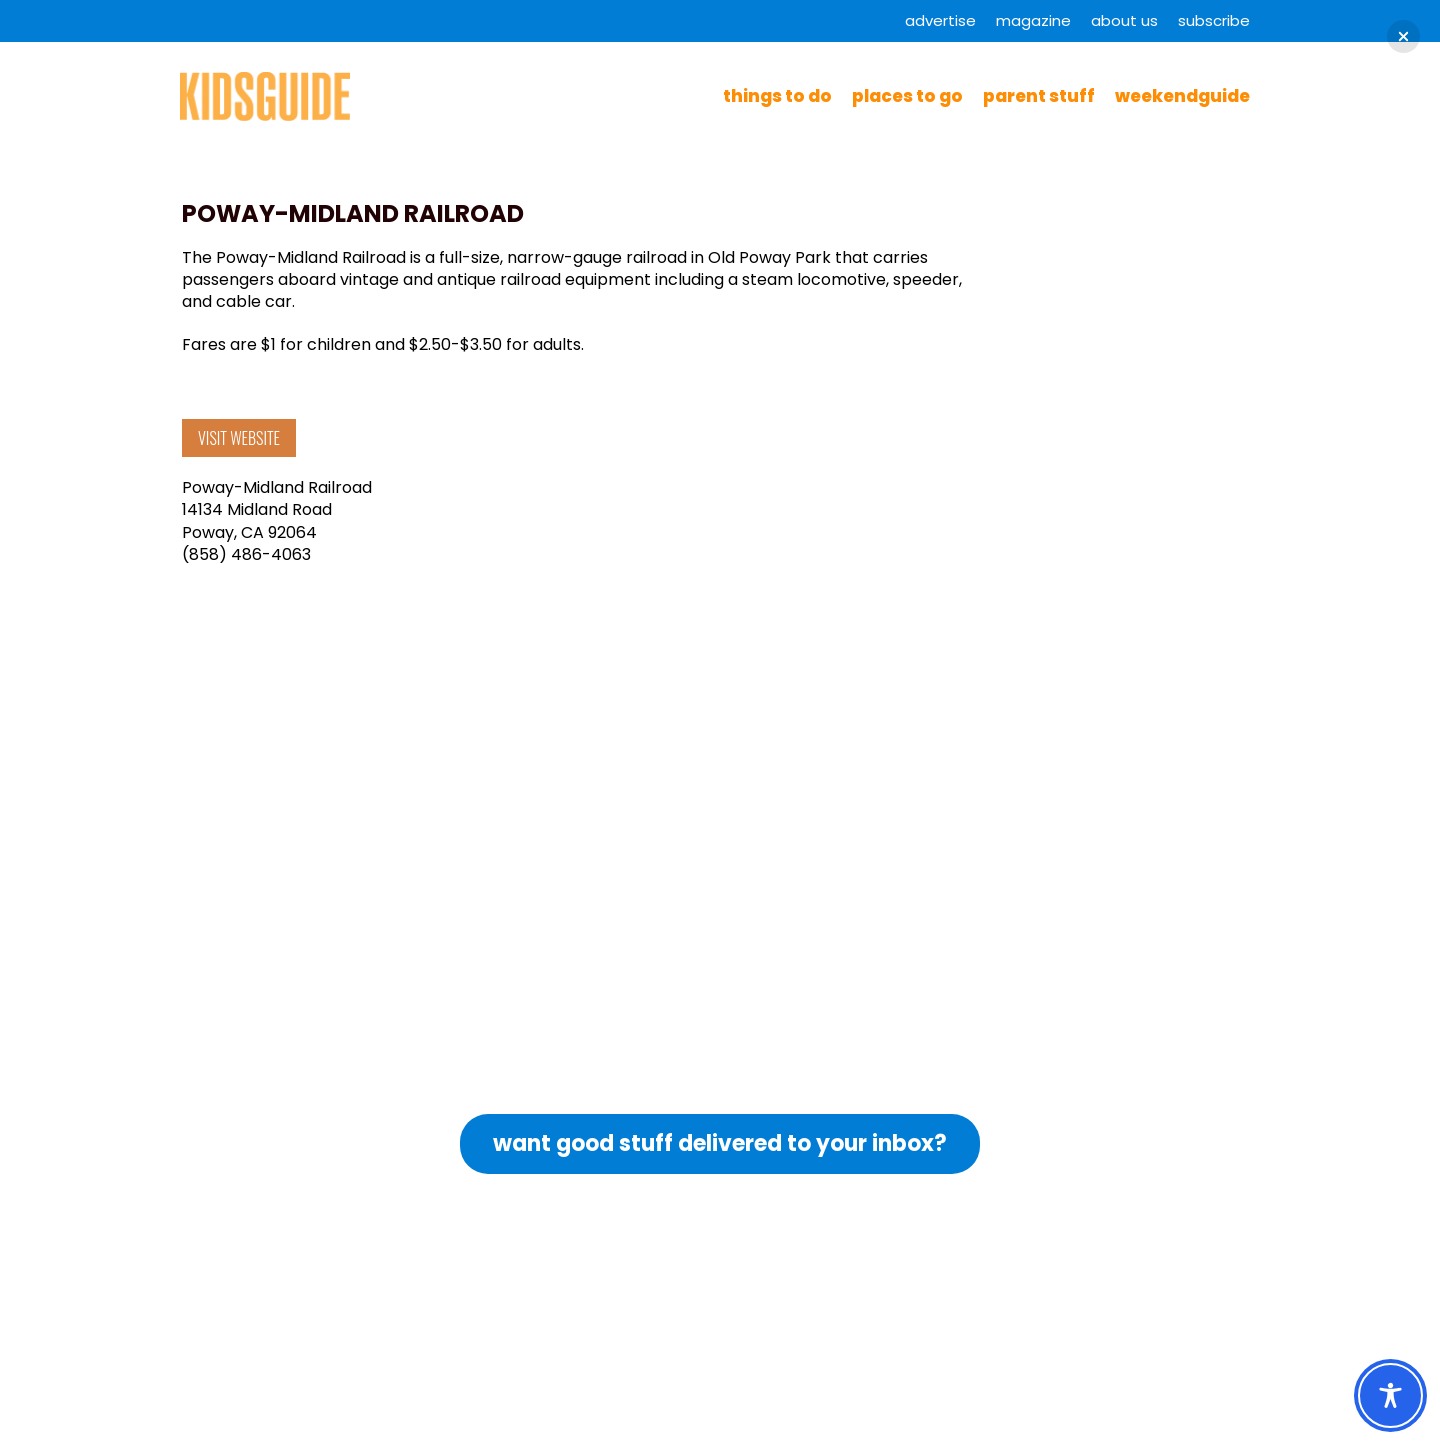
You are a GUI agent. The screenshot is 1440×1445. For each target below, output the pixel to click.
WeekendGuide (1182, 96)
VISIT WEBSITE (239, 438)
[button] (1403, 36)
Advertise (940, 20)
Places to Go (907, 96)
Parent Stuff (1039, 96)
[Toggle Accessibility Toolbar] (1390, 1395)
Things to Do (777, 96)
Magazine (1033, 20)
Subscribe (1214, 20)
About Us (1124, 20)
